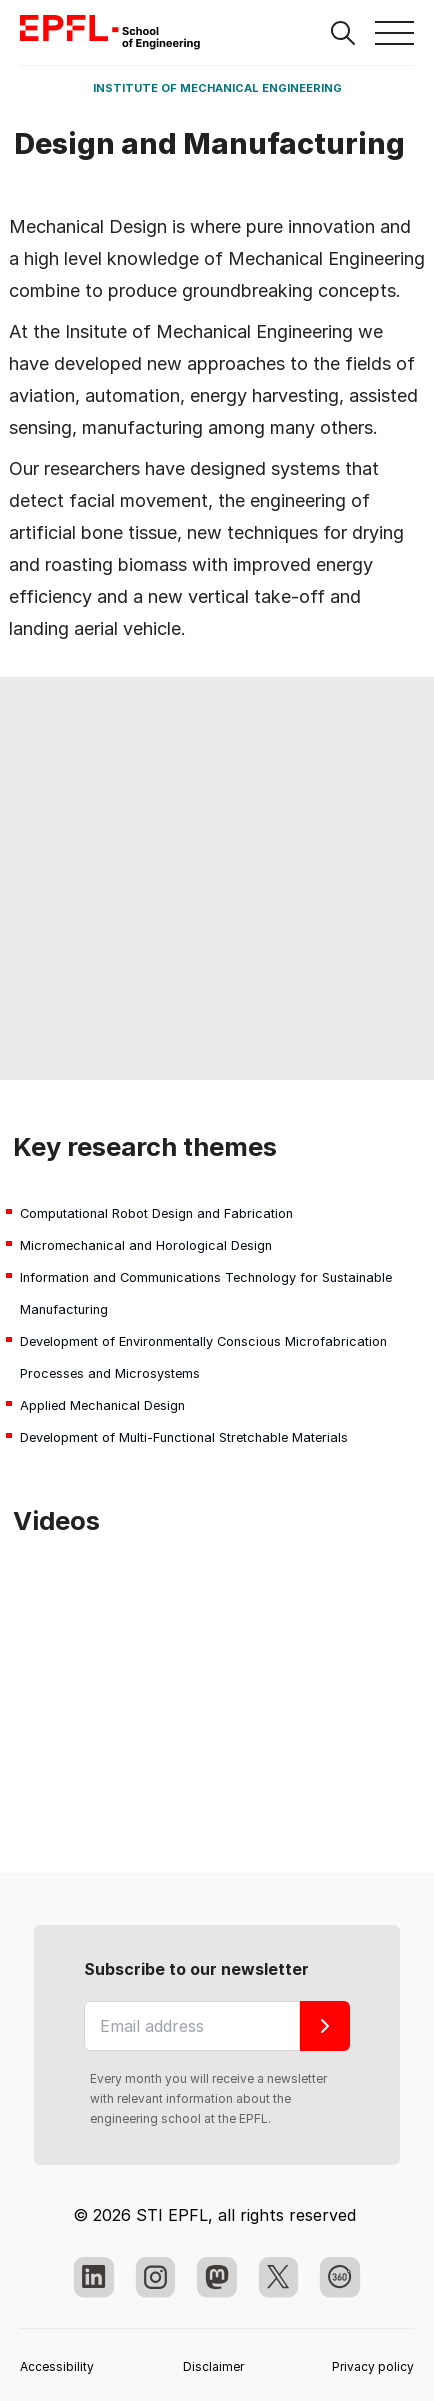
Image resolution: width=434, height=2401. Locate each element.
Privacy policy (373, 2366)
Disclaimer (213, 2366)
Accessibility (57, 2366)
